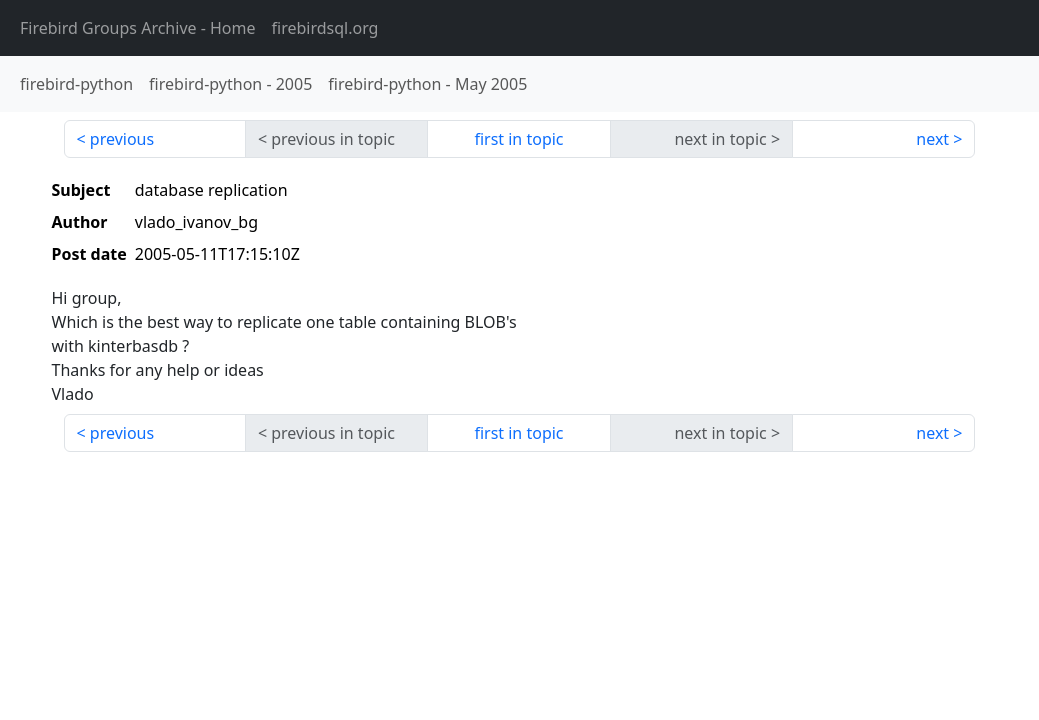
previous (122, 139)
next (932, 139)
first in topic (518, 139)
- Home (138, 28)
